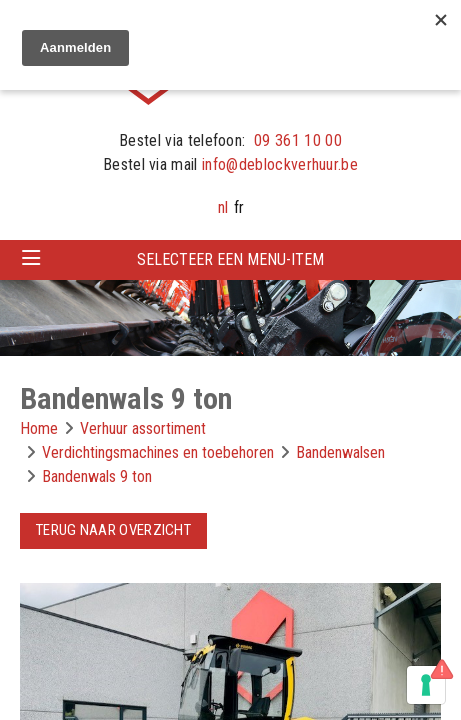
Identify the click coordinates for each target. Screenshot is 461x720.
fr (239, 207)
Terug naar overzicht (113, 530)
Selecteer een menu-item (230, 259)
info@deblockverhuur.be (280, 164)
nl (223, 207)
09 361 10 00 (298, 140)
